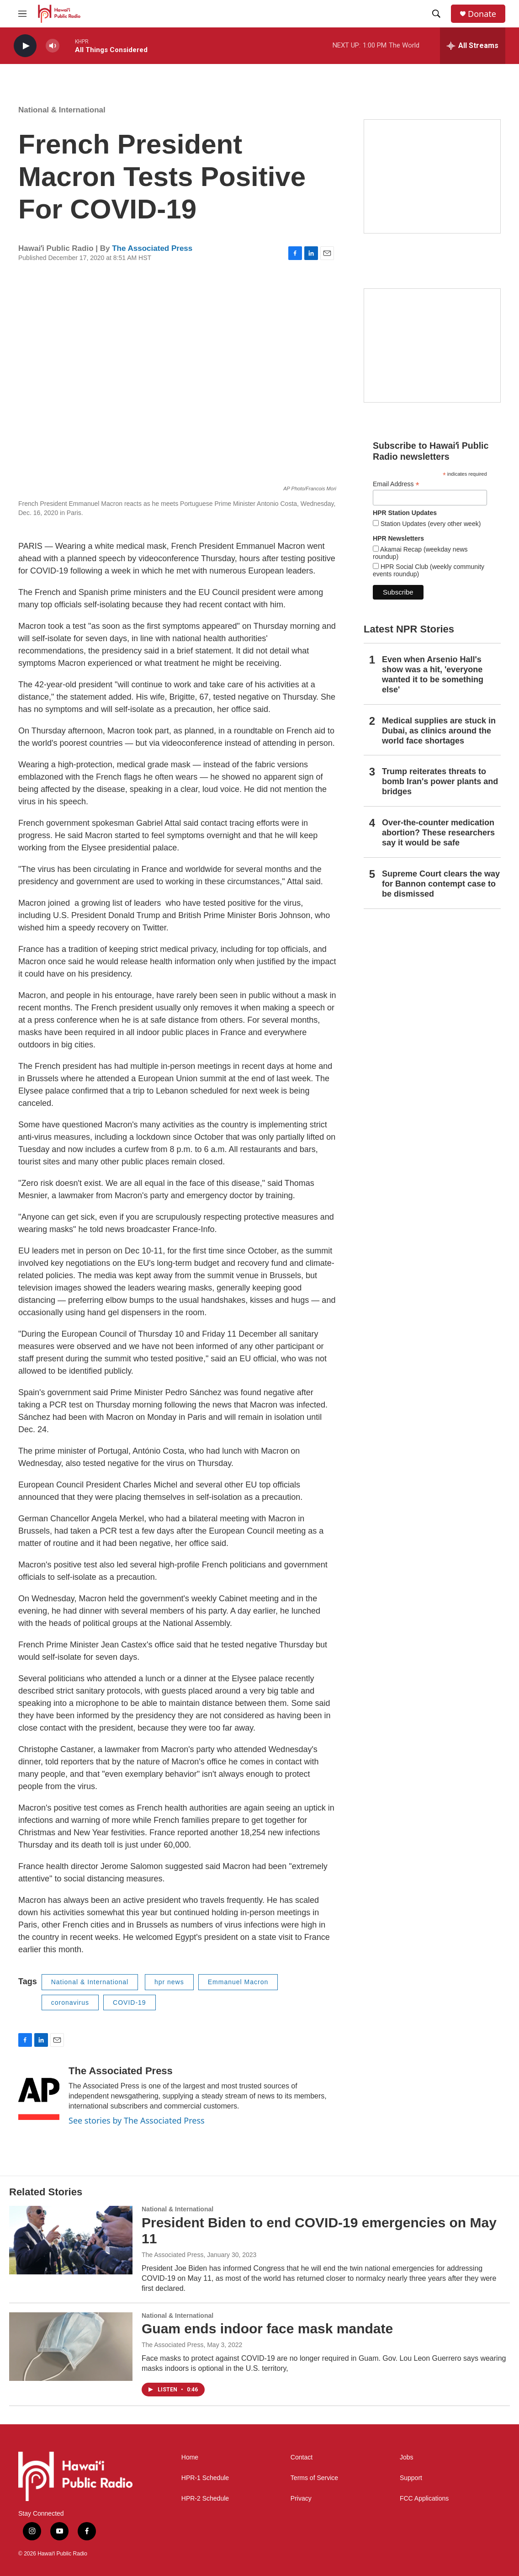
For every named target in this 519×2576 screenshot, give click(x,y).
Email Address (396, 484)
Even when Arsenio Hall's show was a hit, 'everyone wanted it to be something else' (432, 674)
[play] (25, 46)
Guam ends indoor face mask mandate (267, 2328)
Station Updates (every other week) (430, 523)
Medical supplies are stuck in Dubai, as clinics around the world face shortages (439, 730)
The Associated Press (152, 248)
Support (411, 2478)
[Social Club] (432, 345)
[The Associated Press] (38, 2092)
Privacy (301, 2498)
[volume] (52, 46)
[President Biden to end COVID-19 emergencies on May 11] (70, 2240)
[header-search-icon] (436, 14)
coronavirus (70, 2002)
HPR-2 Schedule (205, 2498)
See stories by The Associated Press (137, 2120)
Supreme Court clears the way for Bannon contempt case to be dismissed (441, 883)
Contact (301, 2457)
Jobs (406, 2457)
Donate (482, 14)
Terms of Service (314, 2478)
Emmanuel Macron (238, 1982)
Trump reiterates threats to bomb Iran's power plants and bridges (440, 781)
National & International (62, 110)
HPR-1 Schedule (205, 2478)
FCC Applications (424, 2498)
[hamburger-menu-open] (22, 14)
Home (189, 2457)
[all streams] (472, 45)
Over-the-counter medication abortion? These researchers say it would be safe (438, 832)
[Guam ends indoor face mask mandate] (70, 2346)
